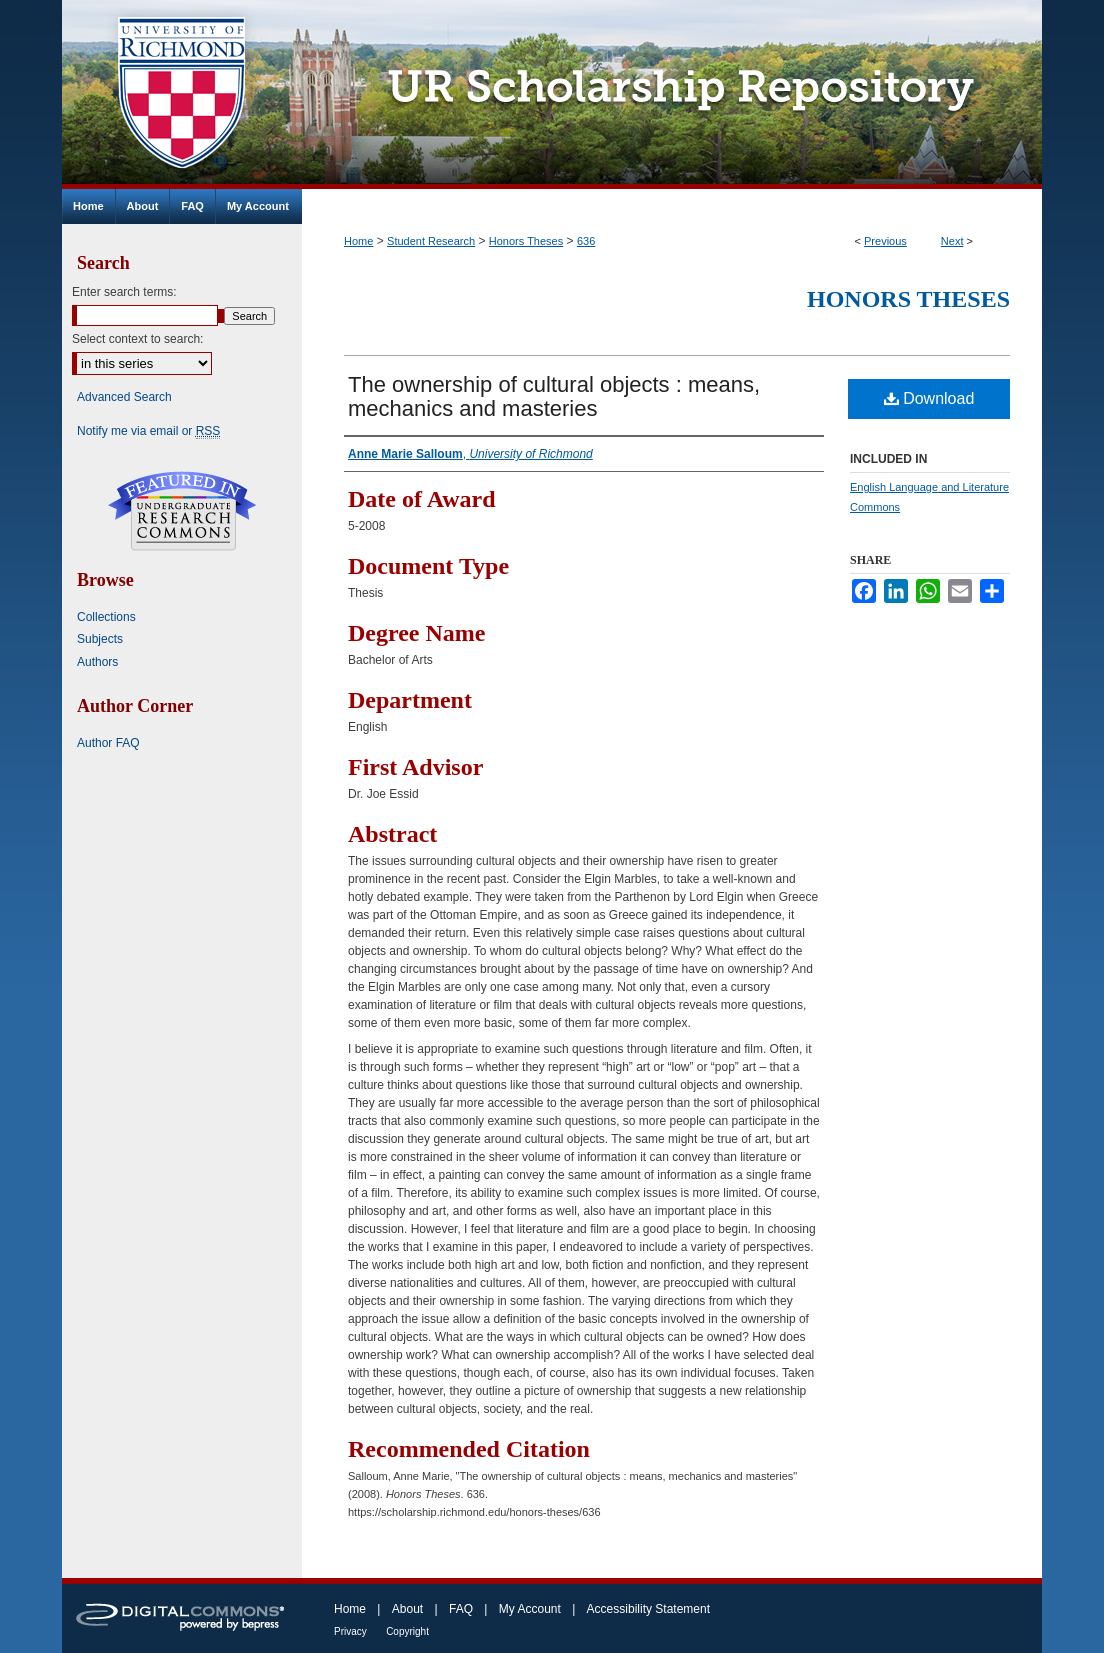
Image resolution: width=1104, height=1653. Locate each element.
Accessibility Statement (648, 1609)
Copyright (407, 1631)
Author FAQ (108, 743)
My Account (530, 1609)
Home (358, 241)
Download (929, 398)
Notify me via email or (148, 431)
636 (586, 241)
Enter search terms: (124, 292)
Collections (106, 617)
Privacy (350, 1631)
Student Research (431, 241)
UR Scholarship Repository (672, 94)
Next (952, 241)
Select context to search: (137, 339)
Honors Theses (526, 241)
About (407, 1609)
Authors (97, 662)
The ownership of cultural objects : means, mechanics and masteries (554, 396)
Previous (885, 241)
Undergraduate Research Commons (182, 511)
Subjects (100, 639)
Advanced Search (124, 397)
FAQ (461, 1609)
